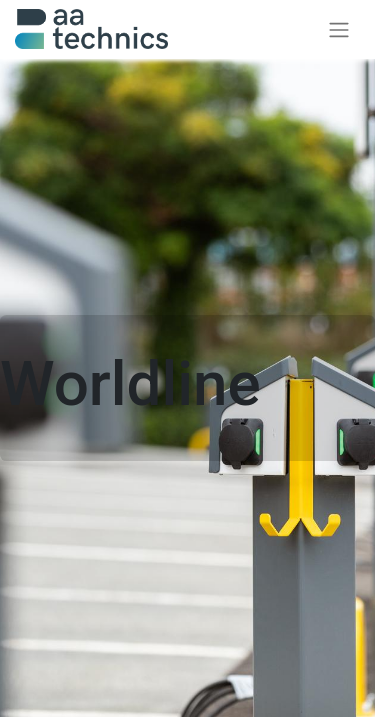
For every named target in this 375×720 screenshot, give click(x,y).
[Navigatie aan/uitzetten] (339, 29)
